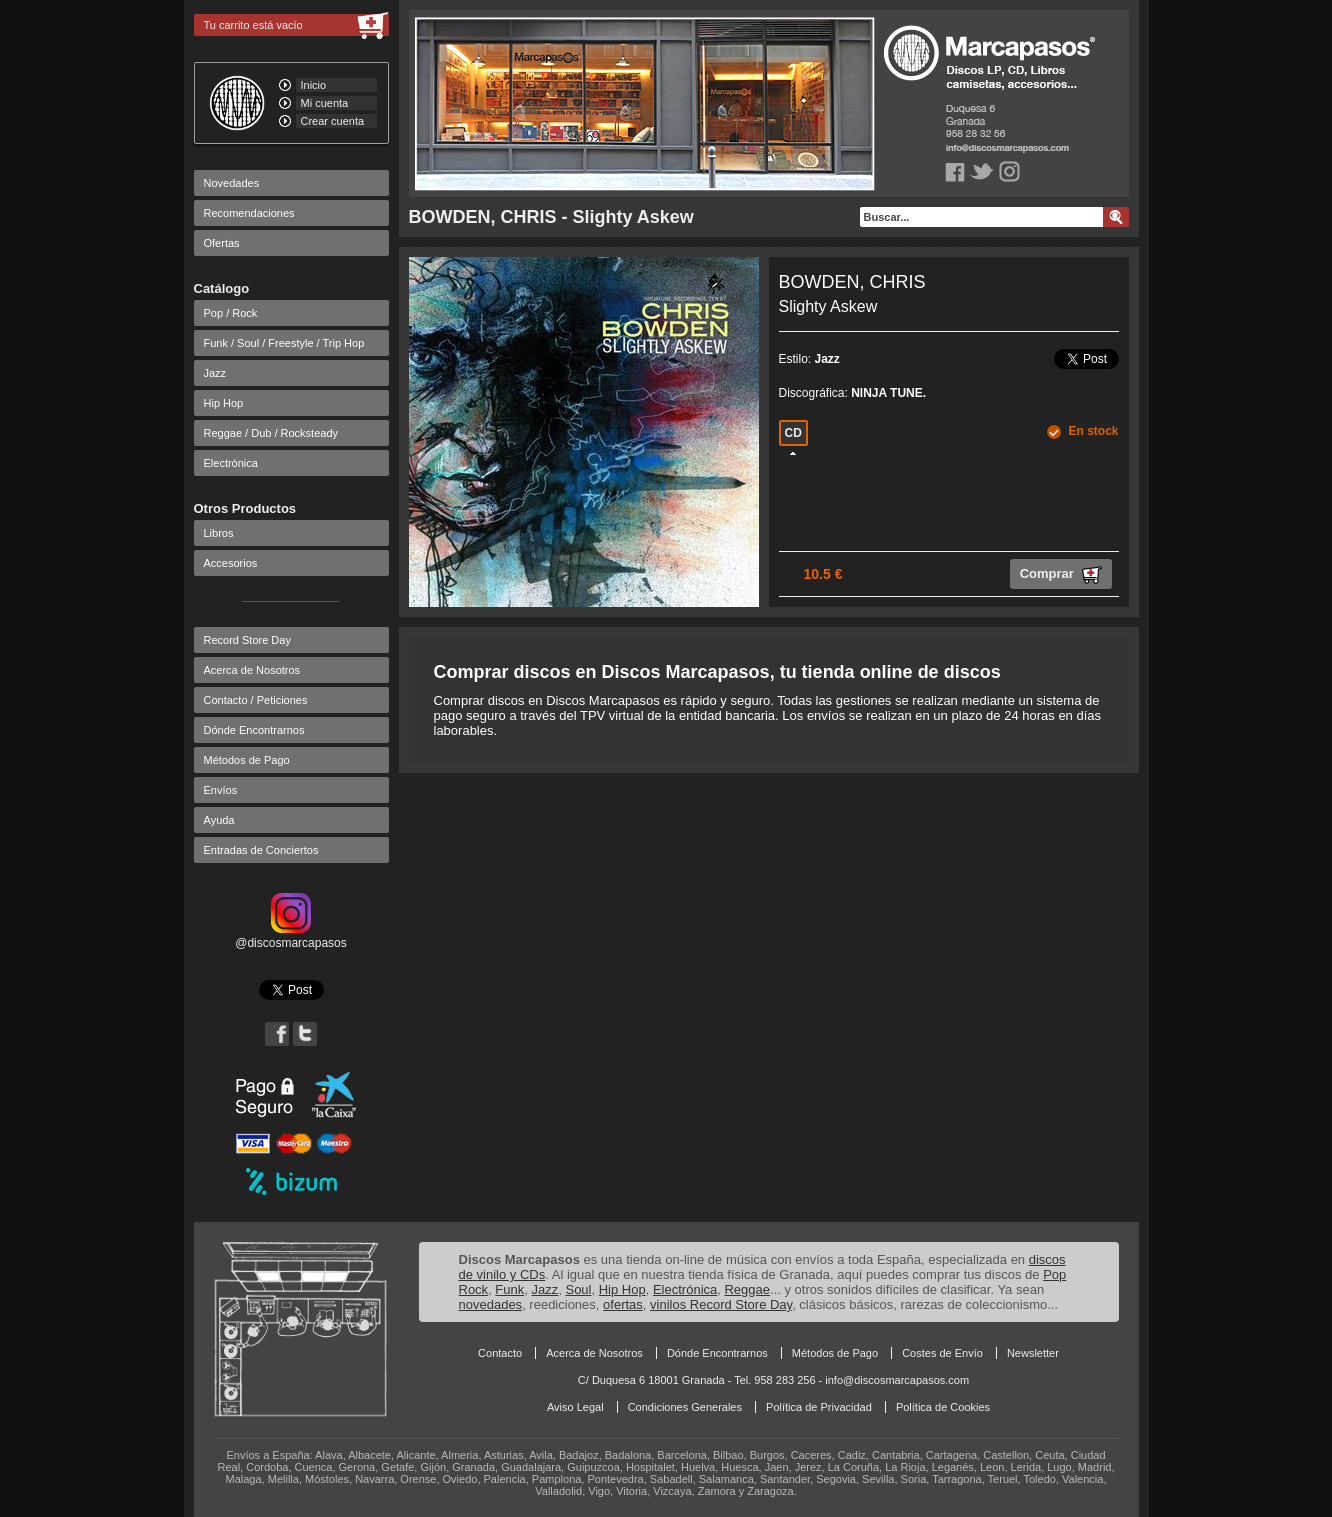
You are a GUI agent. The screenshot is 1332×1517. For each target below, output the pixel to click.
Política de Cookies (943, 1407)
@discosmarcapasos (291, 936)
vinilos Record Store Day (721, 1304)
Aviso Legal (575, 1407)
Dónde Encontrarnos (254, 730)
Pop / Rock (231, 313)
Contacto (500, 1353)
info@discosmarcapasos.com (897, 1380)
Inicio (314, 85)
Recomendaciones (249, 213)
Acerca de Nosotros (252, 670)
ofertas (623, 1304)
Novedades (232, 183)
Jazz (215, 373)
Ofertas (222, 243)
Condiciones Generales (685, 1407)
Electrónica (231, 463)
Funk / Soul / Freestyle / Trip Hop (284, 343)
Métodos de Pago (247, 760)
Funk (509, 1289)
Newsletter (1033, 1353)
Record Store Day (247, 640)
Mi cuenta (325, 103)
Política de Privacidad (819, 1407)
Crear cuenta (333, 121)
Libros (219, 533)
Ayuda (219, 820)
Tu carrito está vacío (253, 25)
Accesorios (231, 563)
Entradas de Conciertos (261, 850)
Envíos (221, 790)
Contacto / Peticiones (256, 700)
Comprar (1061, 575)
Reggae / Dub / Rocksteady (271, 433)
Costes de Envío (942, 1353)
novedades (491, 1304)
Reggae (747, 1289)
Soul (578, 1289)
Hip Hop (224, 403)
